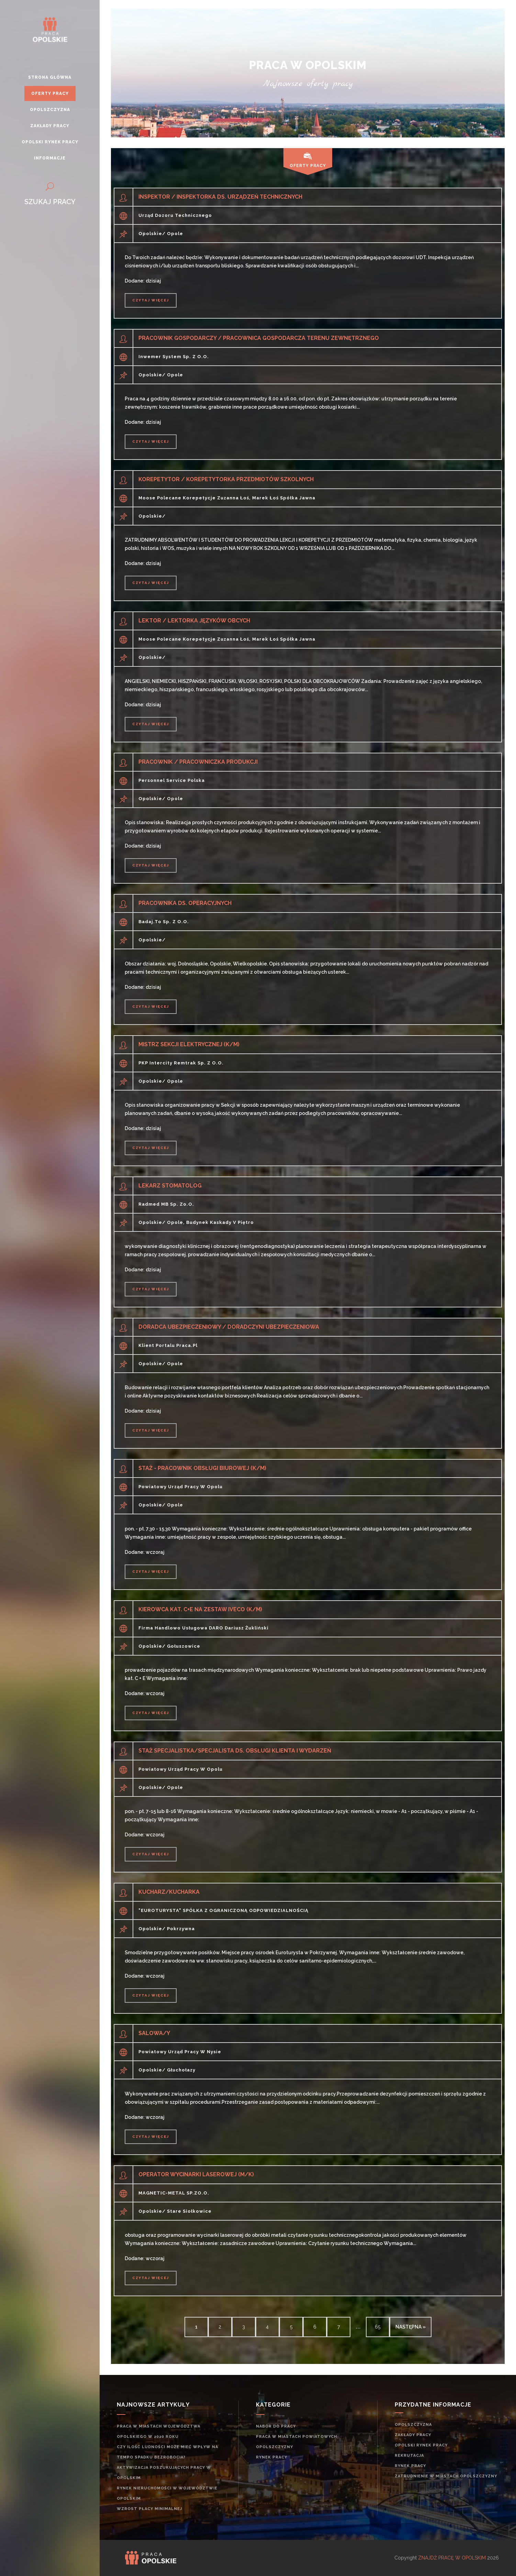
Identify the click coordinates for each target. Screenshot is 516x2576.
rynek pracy (271, 2457)
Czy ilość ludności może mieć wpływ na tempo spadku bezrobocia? (167, 2452)
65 (377, 2327)
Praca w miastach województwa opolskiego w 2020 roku (158, 2431)
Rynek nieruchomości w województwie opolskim (167, 2493)
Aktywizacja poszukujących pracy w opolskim (164, 2472)
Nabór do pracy (276, 2426)
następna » (410, 2327)
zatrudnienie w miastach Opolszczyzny (446, 2476)
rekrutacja (409, 2455)
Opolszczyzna (413, 2424)
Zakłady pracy (413, 2435)
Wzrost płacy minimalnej (149, 2509)
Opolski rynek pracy (421, 2445)
